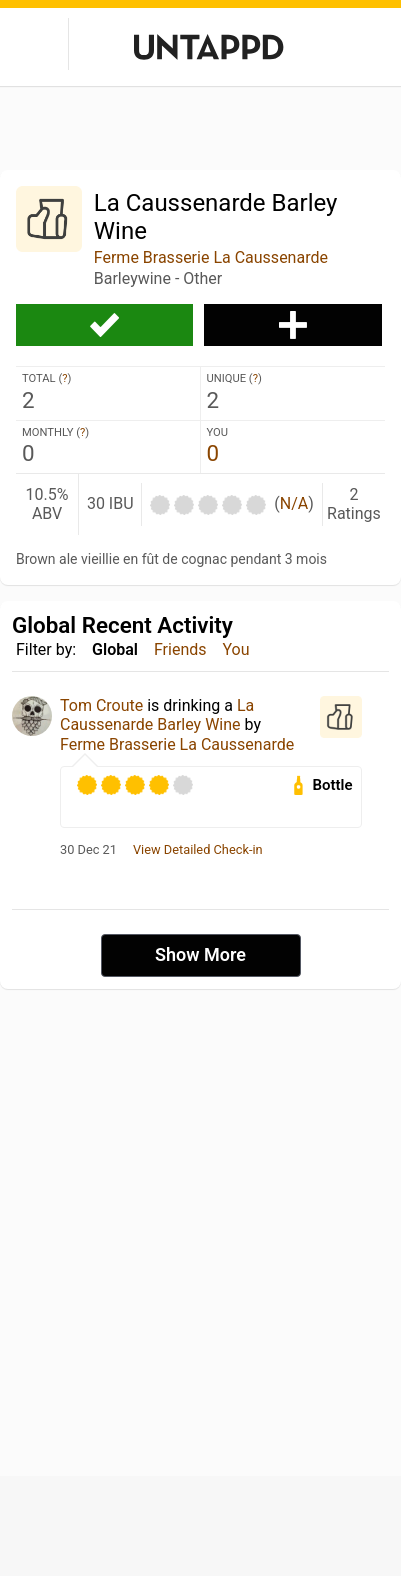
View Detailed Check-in (198, 850)
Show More (200, 954)
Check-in (104, 325)
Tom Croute (101, 705)
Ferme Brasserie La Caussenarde (211, 257)
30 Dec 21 (88, 850)
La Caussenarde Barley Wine (157, 715)
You (236, 649)
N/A (294, 503)
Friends (180, 649)
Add (292, 325)
